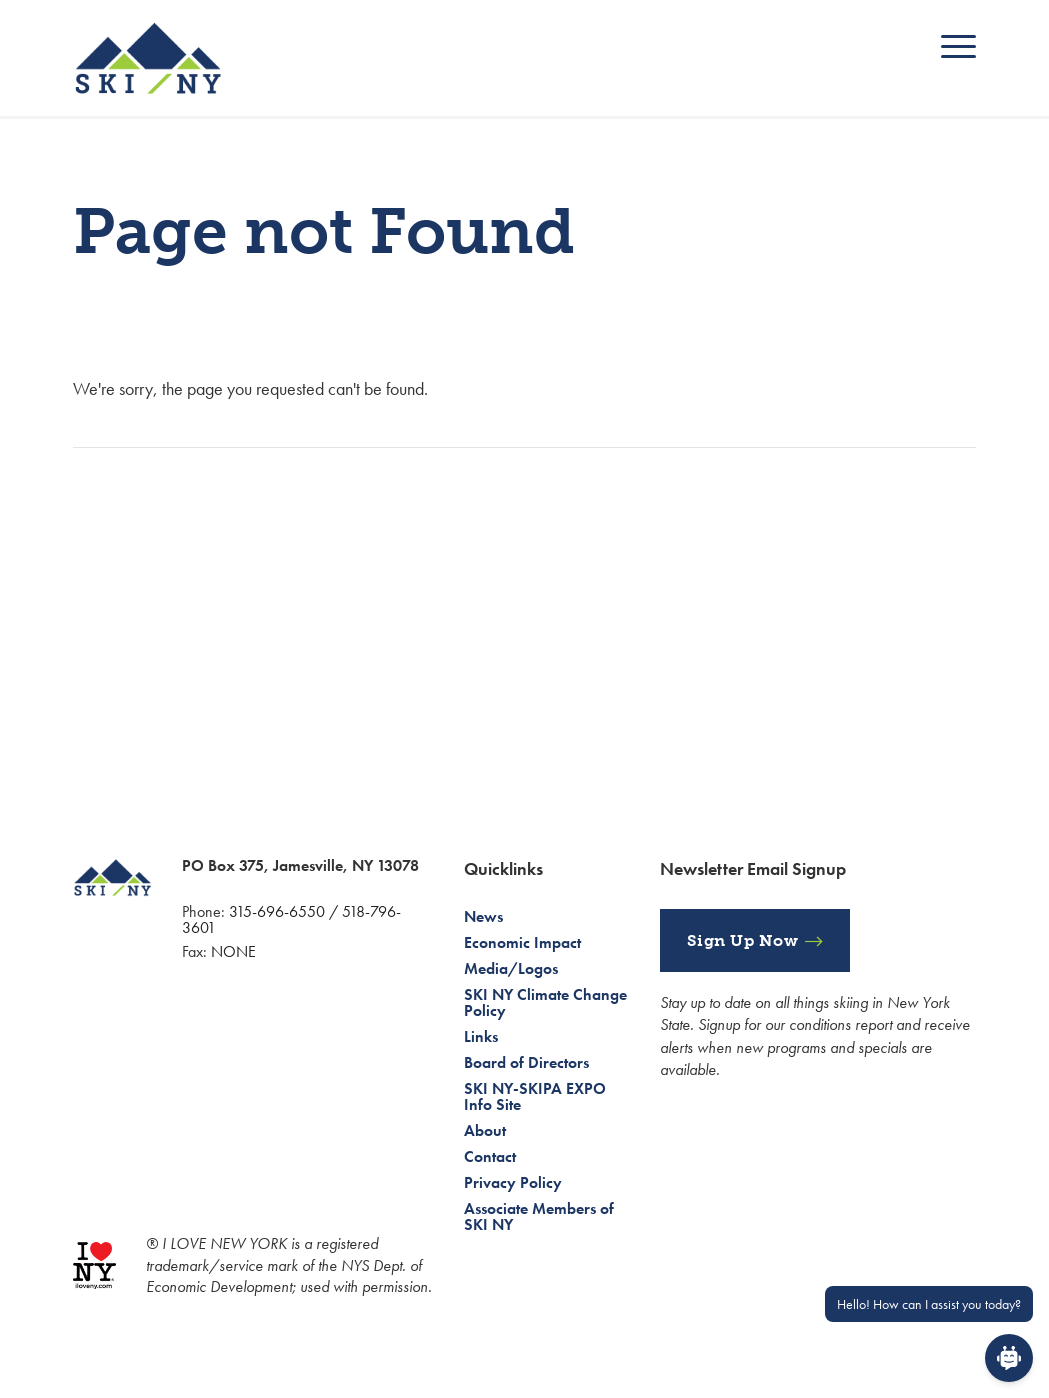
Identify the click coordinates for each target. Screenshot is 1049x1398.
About (485, 1130)
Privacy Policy (513, 1182)
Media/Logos (511, 968)
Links (481, 1036)
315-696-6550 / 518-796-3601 (291, 919)
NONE (233, 951)
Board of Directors (526, 1062)
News (483, 916)
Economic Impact (522, 942)
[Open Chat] (1009, 1358)
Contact (490, 1156)
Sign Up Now (743, 940)
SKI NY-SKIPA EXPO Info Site (535, 1096)
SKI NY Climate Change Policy (545, 1002)
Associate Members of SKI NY (539, 1216)
